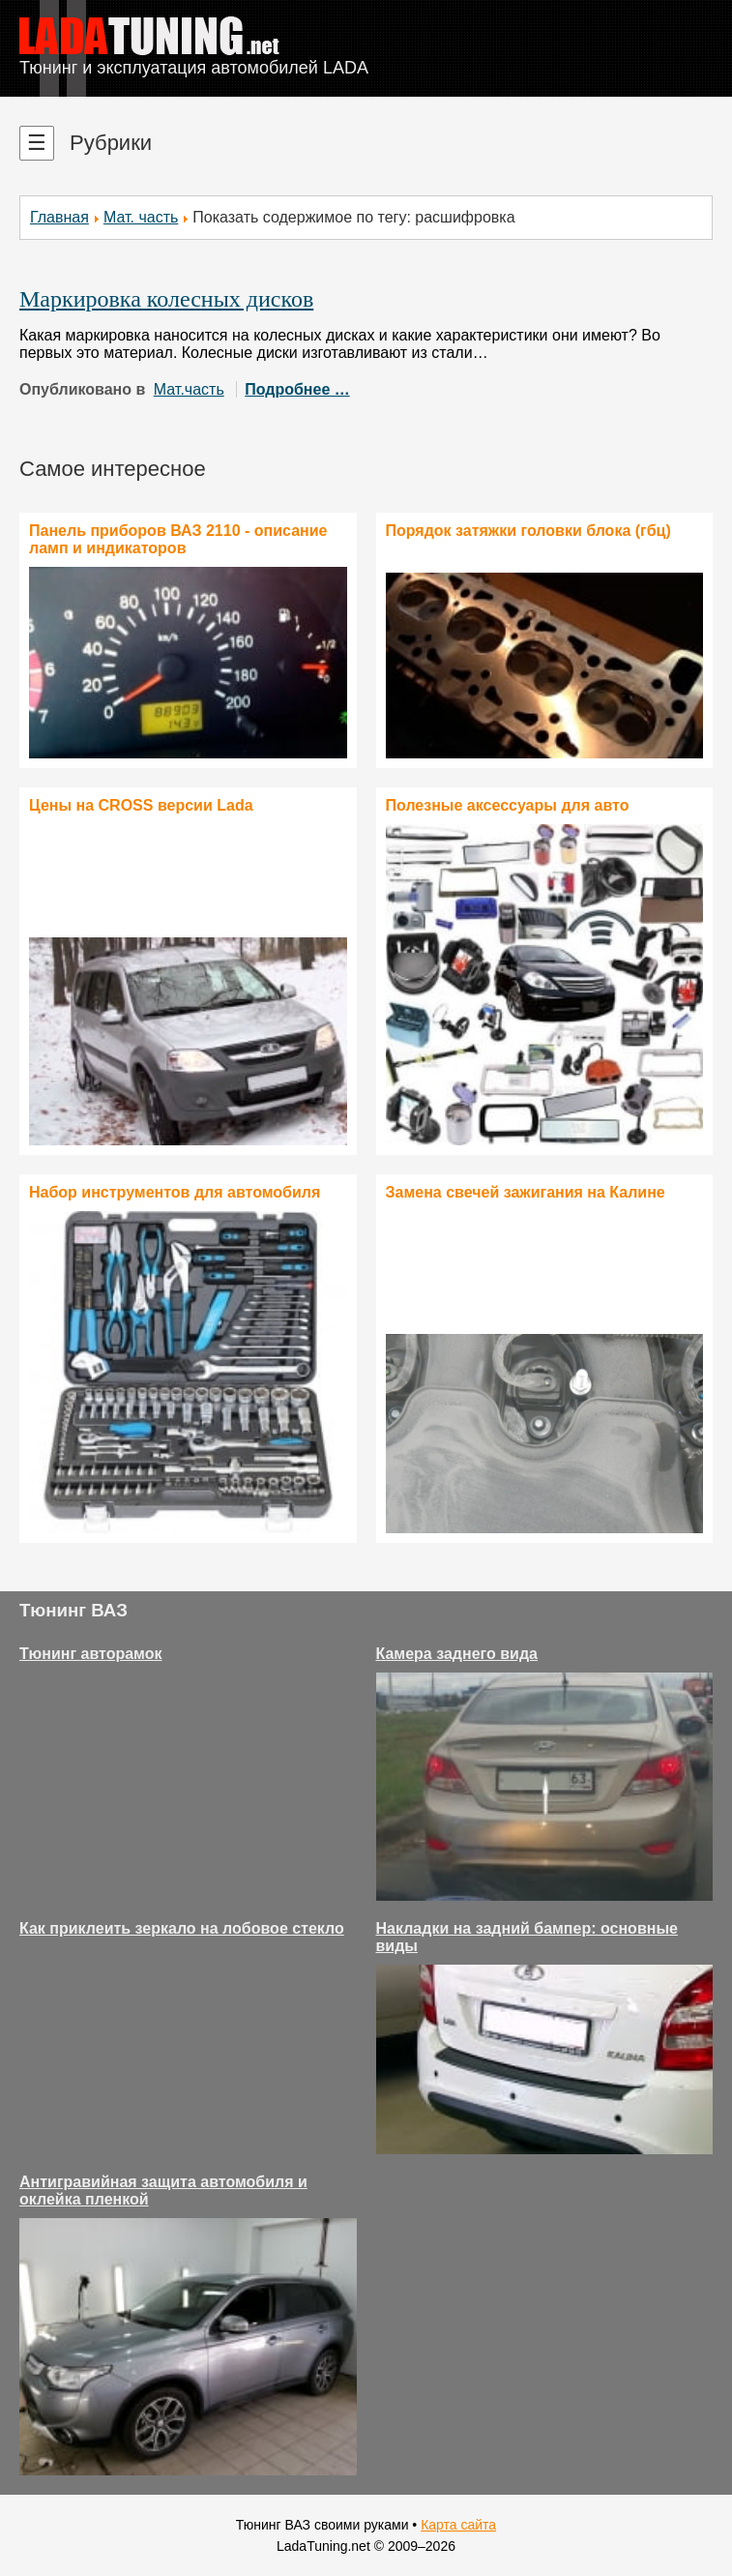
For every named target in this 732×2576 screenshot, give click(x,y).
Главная (59, 217)
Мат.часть (189, 389)
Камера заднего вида (457, 1653)
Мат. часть (140, 217)
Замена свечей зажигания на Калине (525, 1192)
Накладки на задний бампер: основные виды (527, 1937)
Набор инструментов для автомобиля (174, 1192)
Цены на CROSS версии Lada (141, 805)
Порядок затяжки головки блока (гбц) (528, 530)
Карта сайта (458, 2524)
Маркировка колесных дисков (166, 298)
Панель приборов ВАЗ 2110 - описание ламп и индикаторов (178, 539)
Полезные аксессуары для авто (508, 805)
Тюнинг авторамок (90, 1653)
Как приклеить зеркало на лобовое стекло (181, 1928)
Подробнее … (297, 389)
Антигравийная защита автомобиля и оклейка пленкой (163, 2190)
